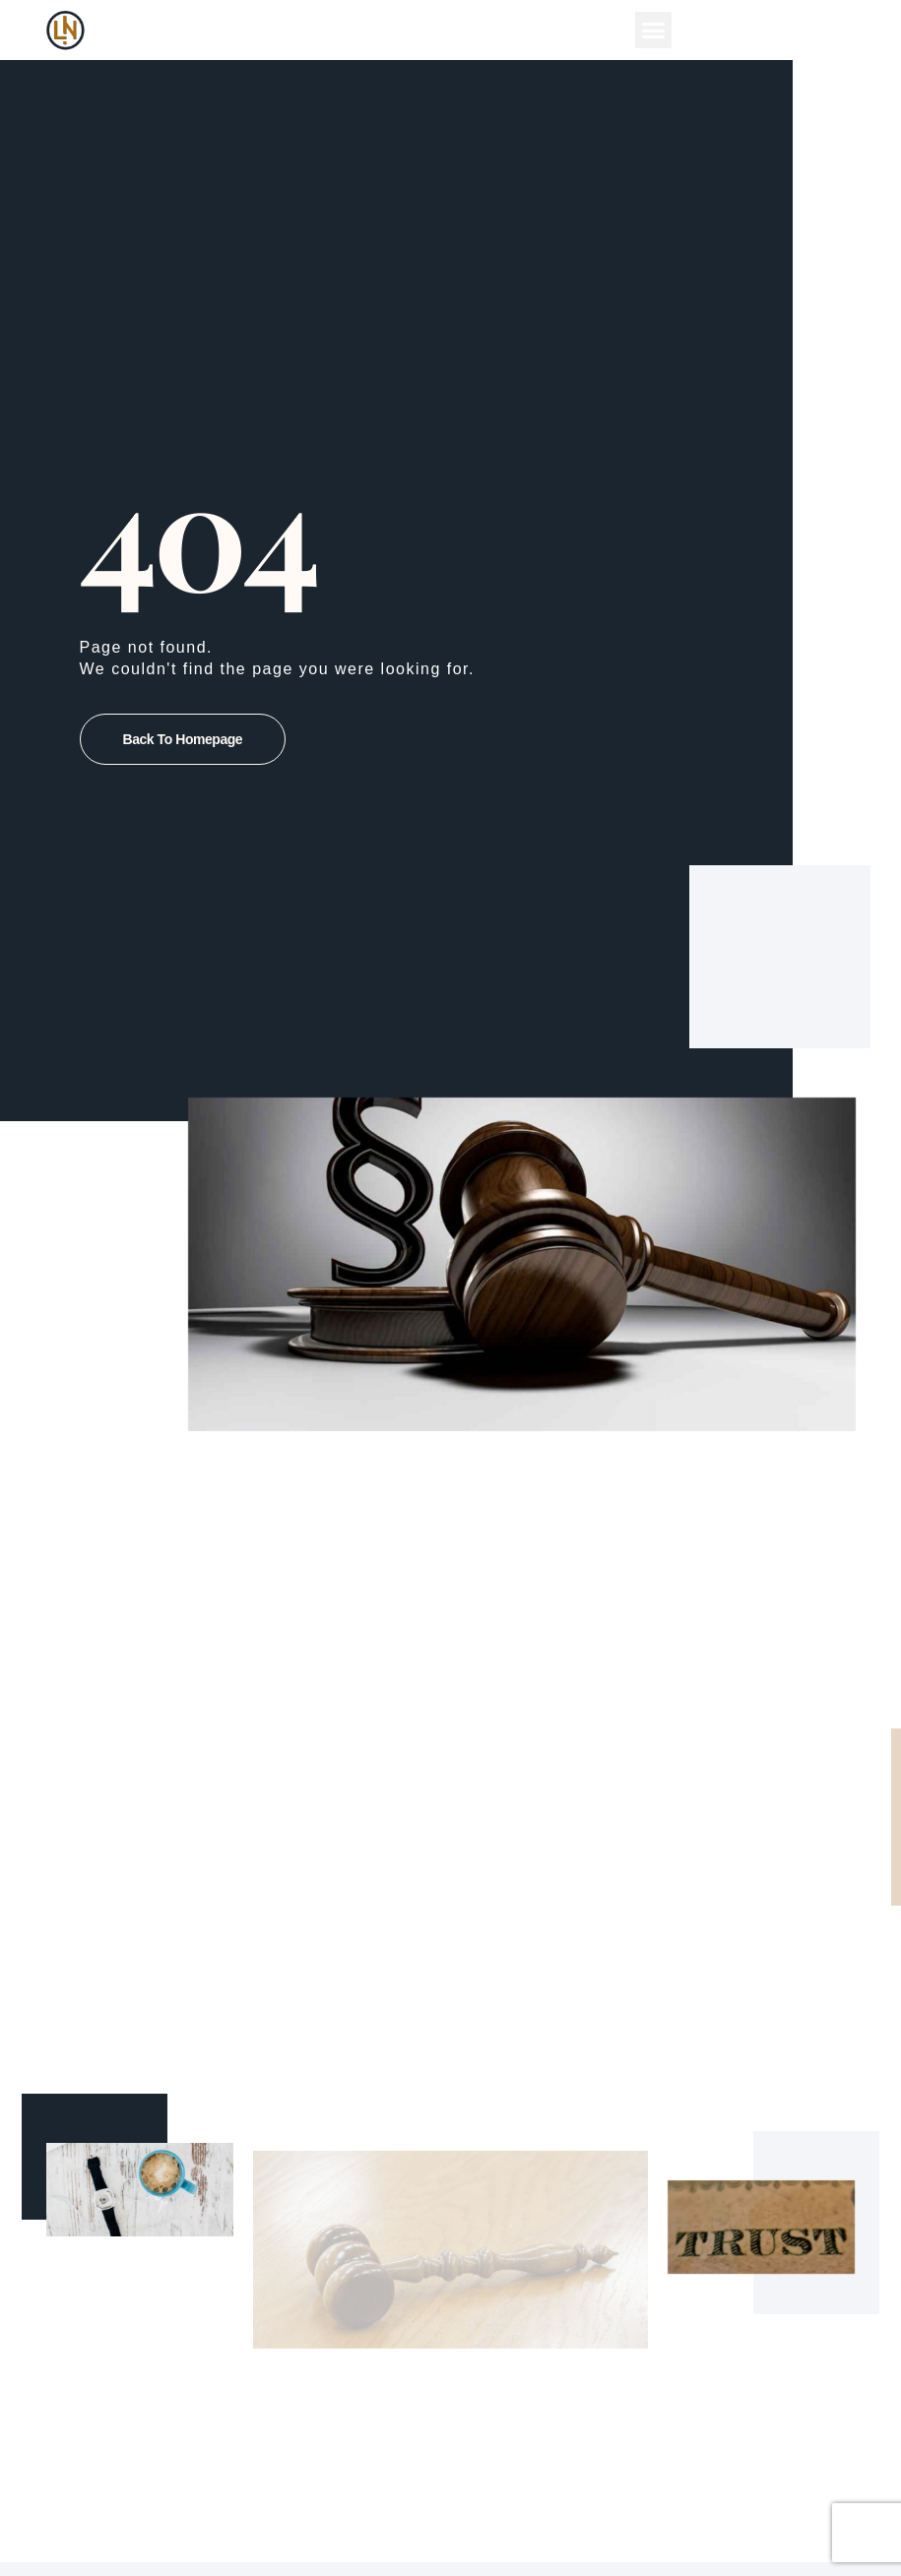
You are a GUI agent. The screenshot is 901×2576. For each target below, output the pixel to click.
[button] (654, 30)
